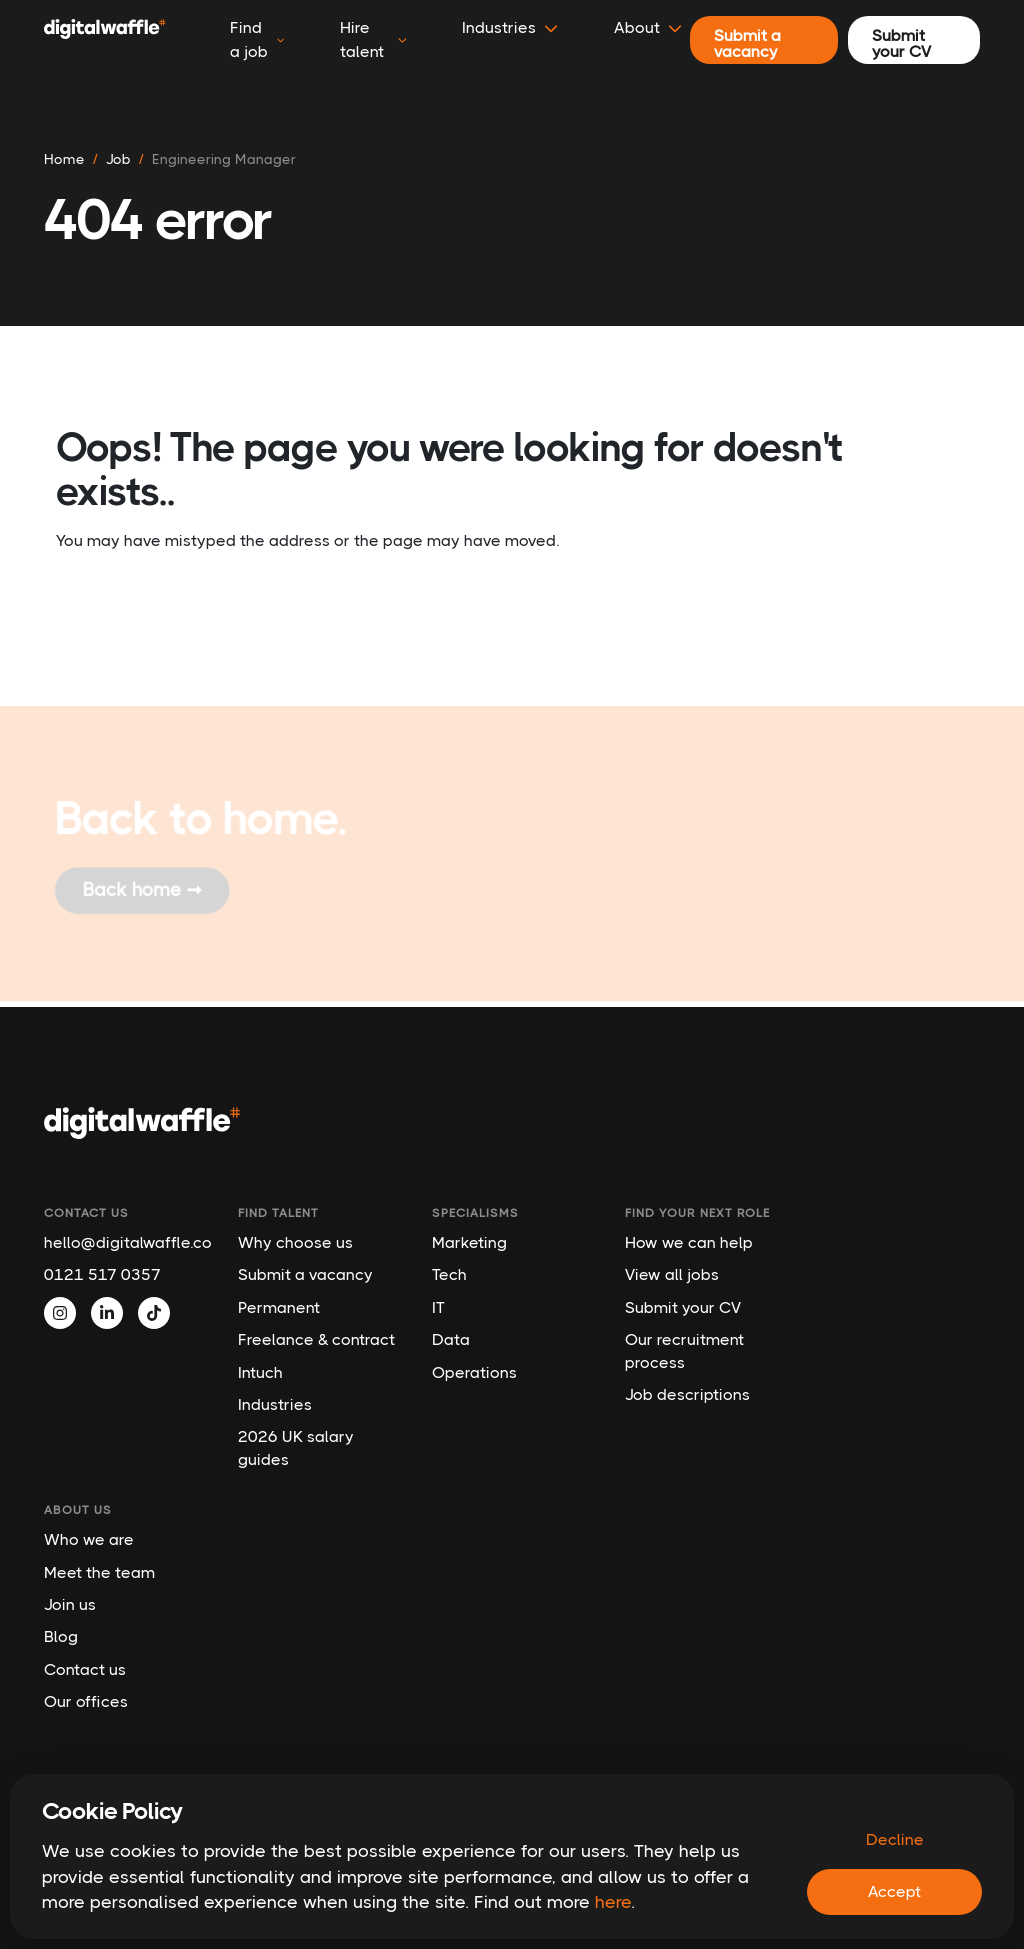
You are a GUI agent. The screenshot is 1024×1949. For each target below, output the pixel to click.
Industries (275, 1404)
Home (64, 159)
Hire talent (373, 39)
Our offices (86, 1701)
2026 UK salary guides (296, 1447)
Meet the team (99, 1572)
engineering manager (224, 159)
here (613, 1902)
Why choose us (295, 1242)
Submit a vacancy (305, 1274)
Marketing (469, 1242)
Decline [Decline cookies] (895, 1839)
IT (438, 1307)
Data (451, 1339)
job (118, 159)
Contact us (85, 1669)
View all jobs (672, 1274)
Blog (61, 1636)
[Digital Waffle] (105, 40)
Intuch (260, 1372)
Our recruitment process (684, 1350)
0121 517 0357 (102, 1274)
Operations (474, 1372)
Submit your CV (683, 1307)
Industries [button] (510, 27)
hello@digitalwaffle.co (126, 1242)
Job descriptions (687, 1394)
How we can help (689, 1242)
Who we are (89, 1539)
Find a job (257, 39)
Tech (449, 1274)
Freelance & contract (316, 1339)
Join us (70, 1604)
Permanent (279, 1307)
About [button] (648, 27)
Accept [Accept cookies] (894, 1891)
